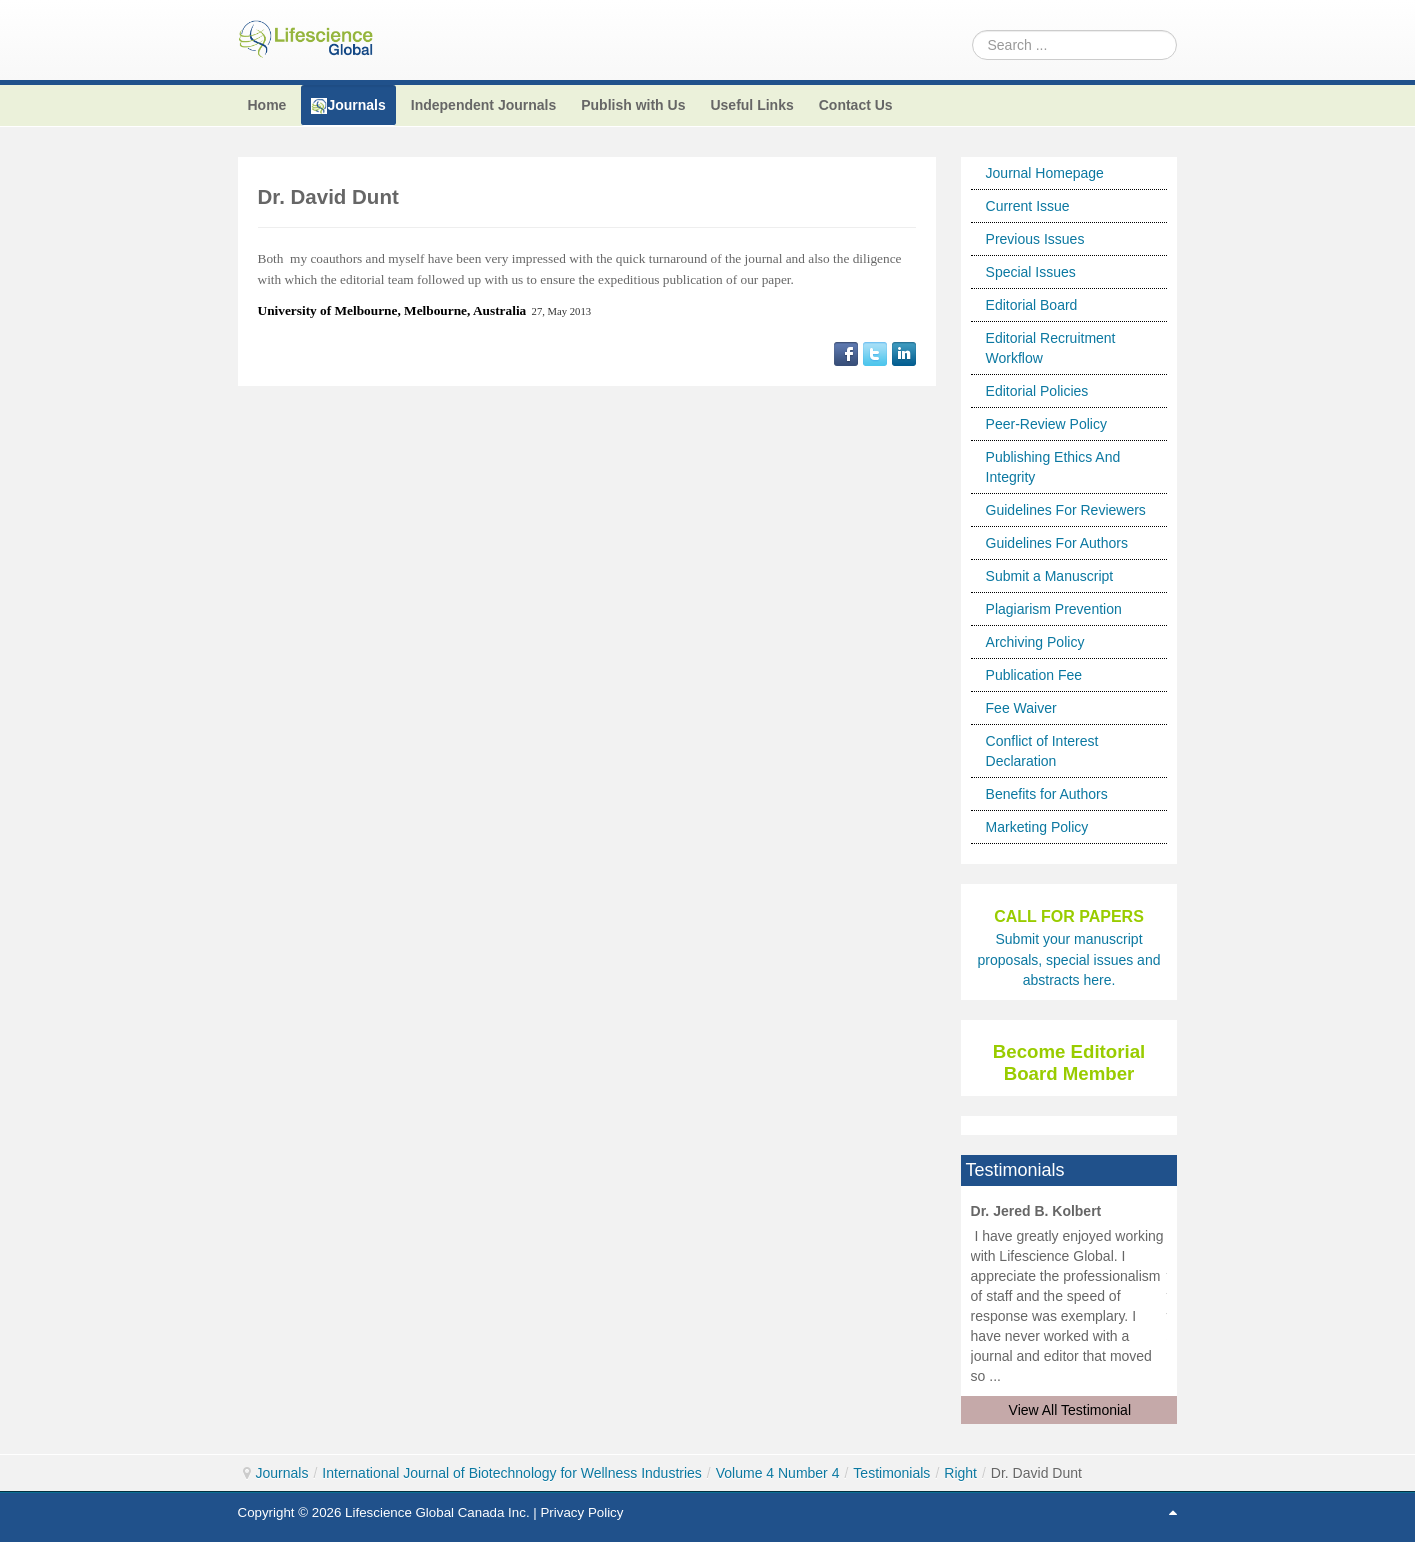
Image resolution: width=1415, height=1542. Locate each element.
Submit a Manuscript (1050, 576)
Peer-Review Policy (1046, 424)
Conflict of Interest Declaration (1042, 751)
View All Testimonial (1070, 1410)
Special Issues (1031, 272)
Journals (282, 1473)
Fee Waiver (1021, 708)
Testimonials (891, 1473)
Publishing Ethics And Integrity (1053, 467)
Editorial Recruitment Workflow (1051, 348)
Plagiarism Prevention (1054, 609)
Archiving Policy (1035, 642)
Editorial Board (1032, 305)
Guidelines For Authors (1057, 543)
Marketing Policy (1037, 827)
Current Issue (1028, 206)
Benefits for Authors (1047, 794)
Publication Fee (1034, 675)
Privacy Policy (581, 1512)
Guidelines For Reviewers (1066, 510)
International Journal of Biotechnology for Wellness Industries (512, 1473)
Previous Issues (1035, 239)
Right (960, 1473)
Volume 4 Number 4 (778, 1473)
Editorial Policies (1037, 391)
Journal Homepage (1045, 173)
